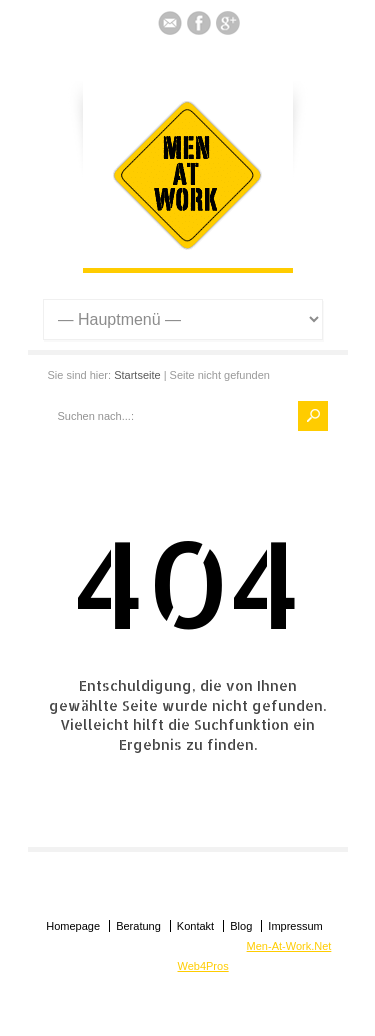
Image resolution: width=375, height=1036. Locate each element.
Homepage (73, 926)
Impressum (295, 926)
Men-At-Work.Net (289, 946)
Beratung (138, 926)
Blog (241, 926)
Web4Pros (203, 966)
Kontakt (195, 926)
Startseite (137, 375)
